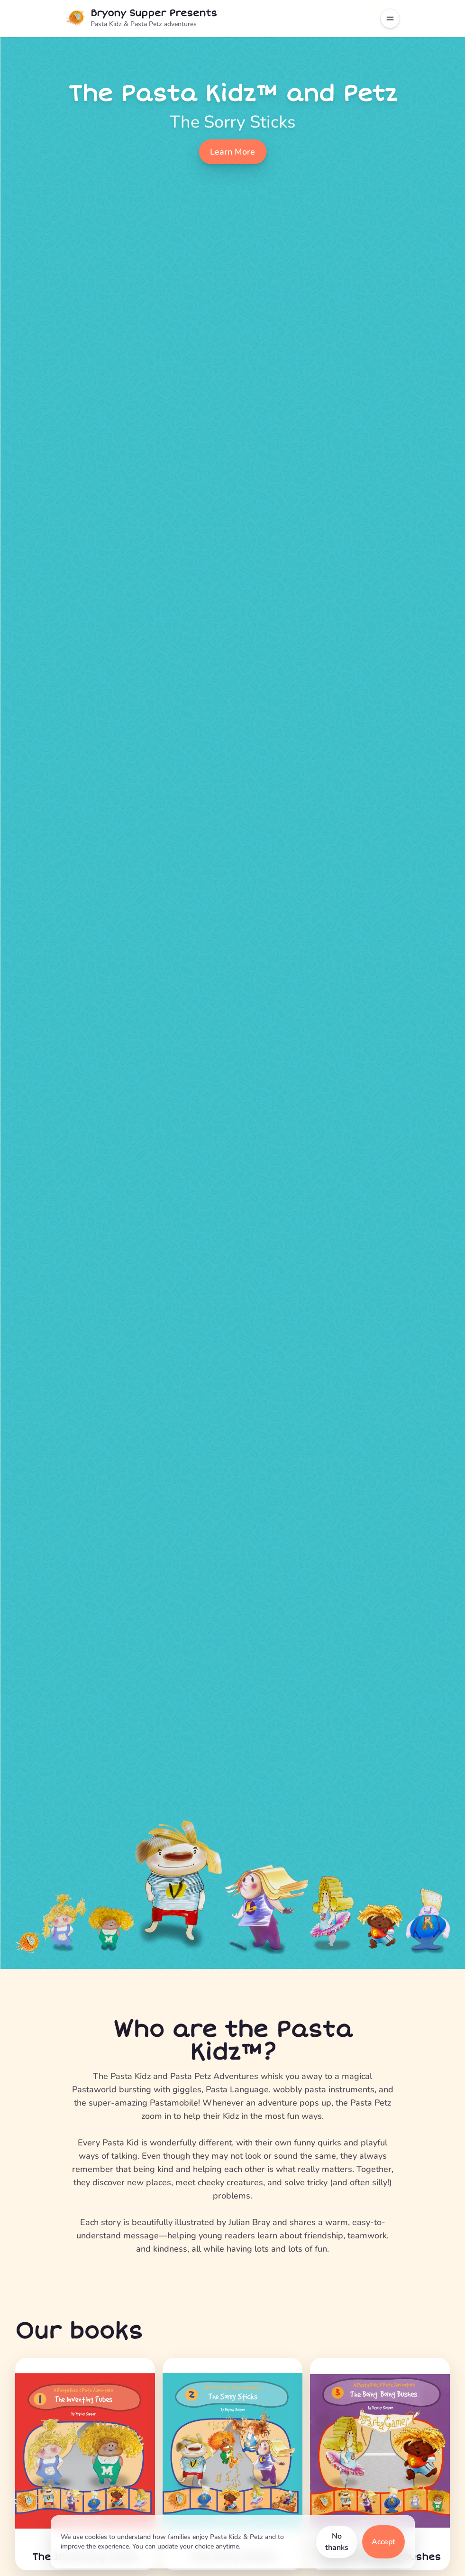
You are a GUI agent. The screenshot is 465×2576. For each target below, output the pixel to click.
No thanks (336, 2542)
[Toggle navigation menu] (390, 18)
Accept (383, 2542)
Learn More (232, 151)
